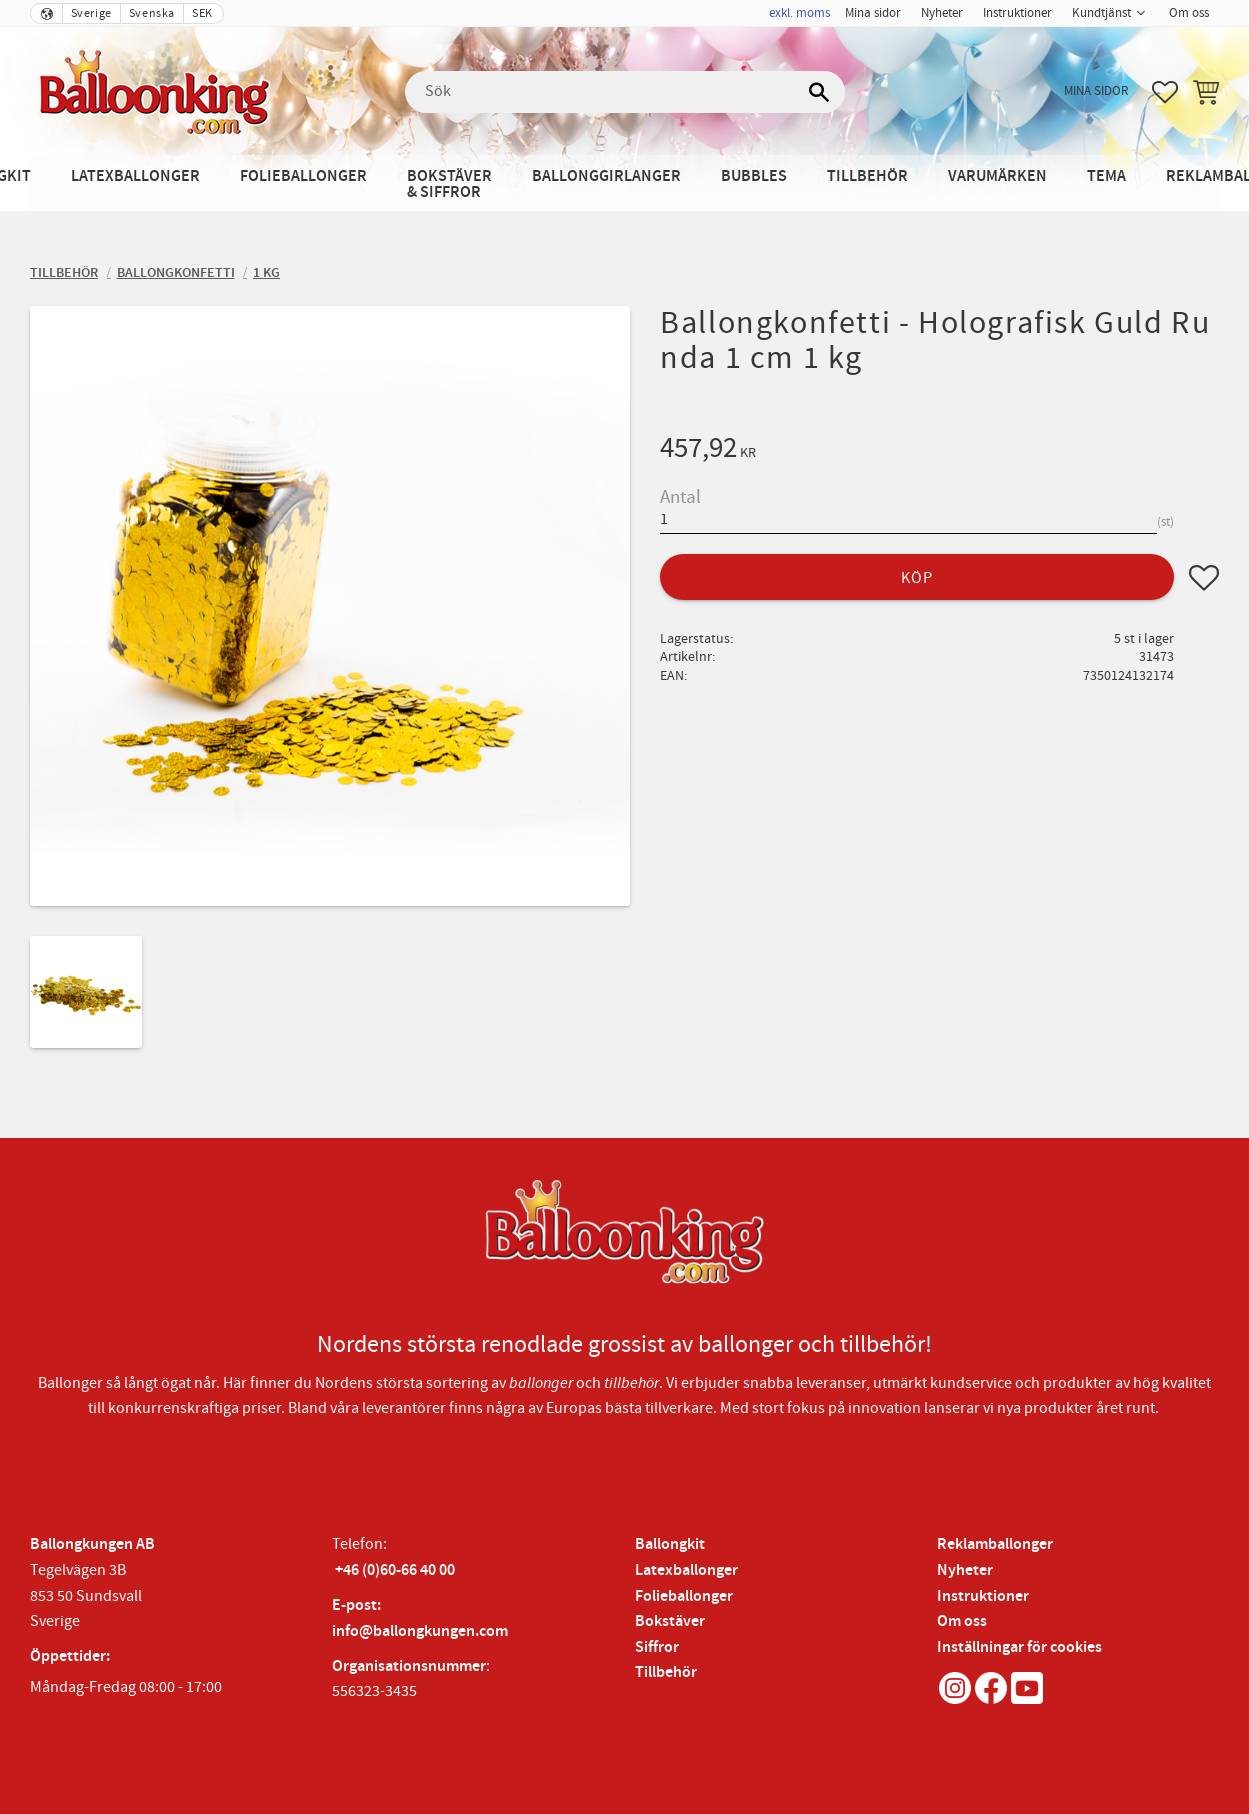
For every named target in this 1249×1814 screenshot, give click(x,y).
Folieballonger (684, 1596)
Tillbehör (666, 1672)
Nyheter (965, 1570)
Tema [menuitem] (1106, 176)
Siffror (657, 1647)
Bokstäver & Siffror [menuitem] (449, 184)
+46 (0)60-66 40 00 (395, 1570)
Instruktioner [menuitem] (1017, 13)
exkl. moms (799, 13)
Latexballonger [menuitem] (135, 176)
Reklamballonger (995, 1544)
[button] (1165, 92)
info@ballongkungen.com (420, 1631)
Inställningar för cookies (1019, 1647)
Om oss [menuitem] (1189, 13)
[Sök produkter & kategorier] (625, 92)
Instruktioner (983, 1596)
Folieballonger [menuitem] (303, 176)
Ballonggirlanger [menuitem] (606, 176)
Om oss (962, 1621)
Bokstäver (670, 1621)
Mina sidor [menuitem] (873, 13)
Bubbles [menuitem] (754, 176)
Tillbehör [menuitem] (867, 176)
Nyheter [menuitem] (942, 13)
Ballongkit (670, 1544)
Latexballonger (686, 1570)
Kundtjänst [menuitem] (1101, 13)
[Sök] (820, 92)
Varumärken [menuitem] (997, 176)
